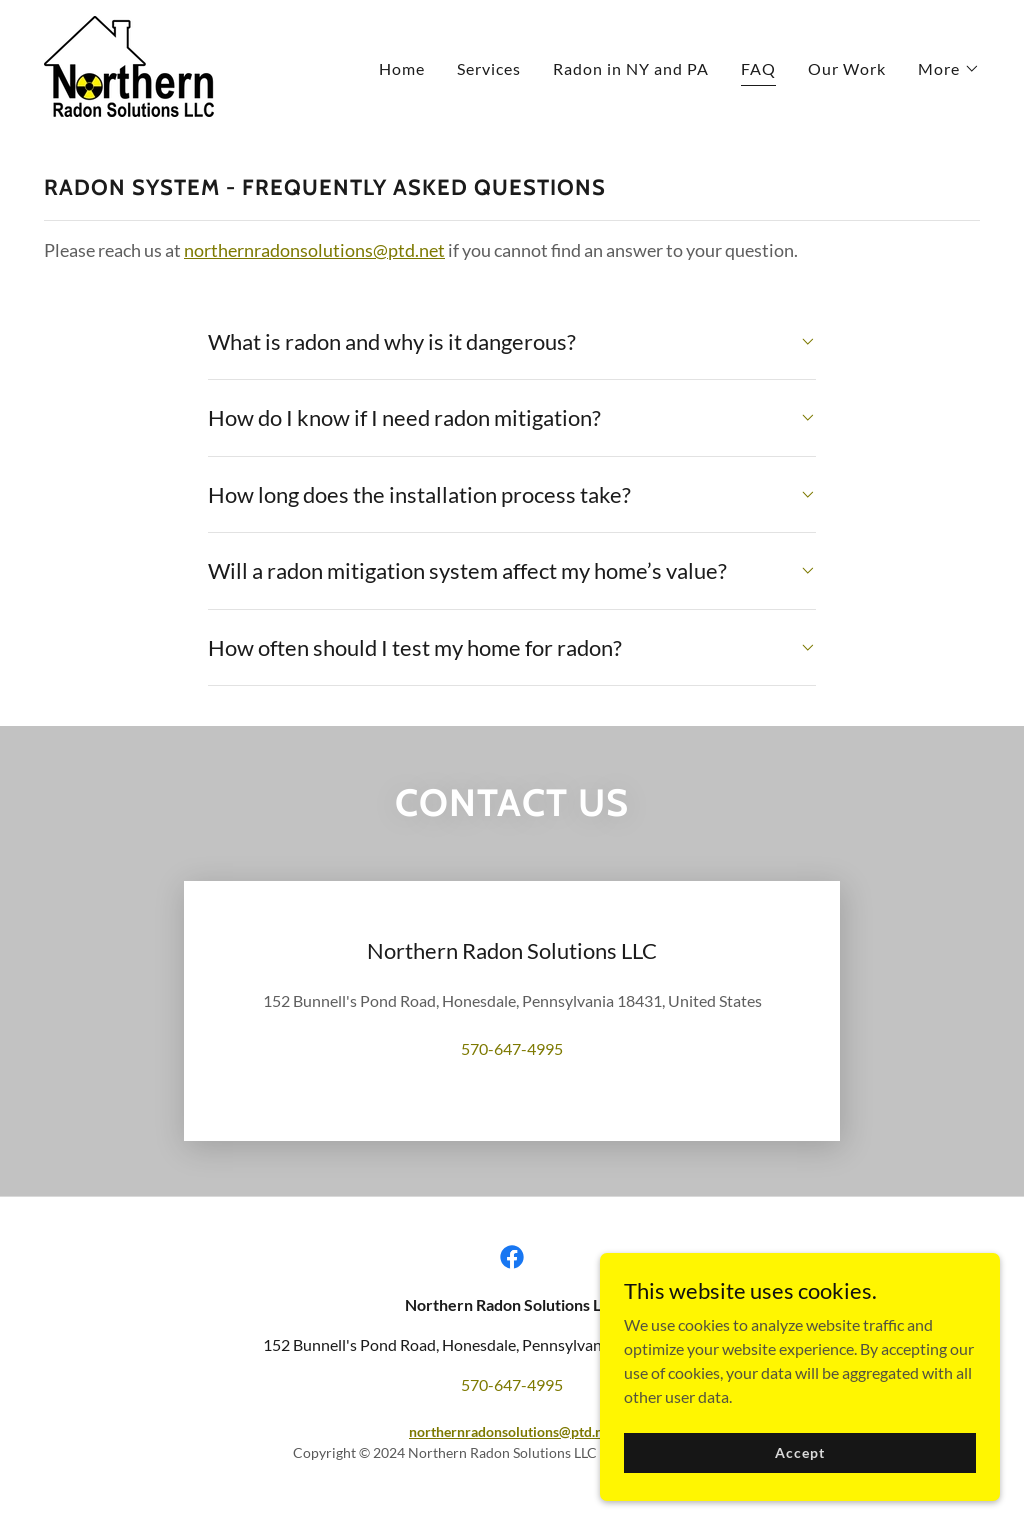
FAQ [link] (758, 68)
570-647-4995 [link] (512, 1048)
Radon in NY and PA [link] (631, 68)
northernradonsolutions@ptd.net (314, 250)
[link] (129, 64)
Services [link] (489, 68)
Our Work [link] (847, 68)
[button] (949, 69)
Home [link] (402, 68)
